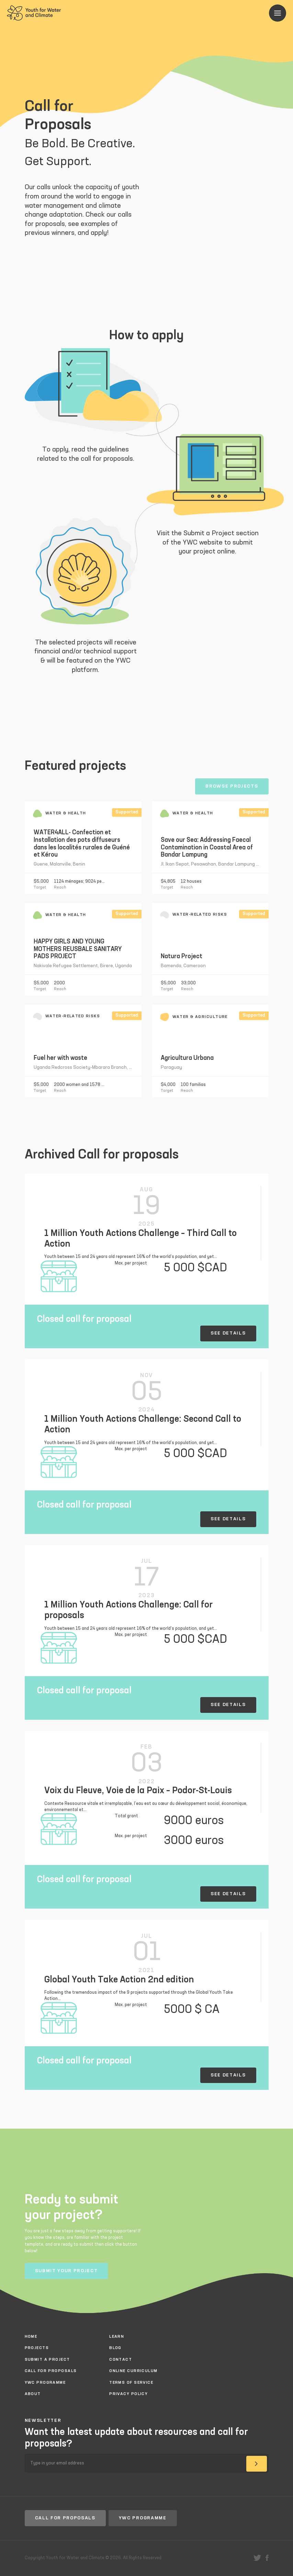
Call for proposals (65, 2518)
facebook (267, 2558)
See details (228, 1333)
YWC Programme (143, 2518)
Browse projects (231, 786)
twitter (257, 2558)
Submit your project (66, 2270)
